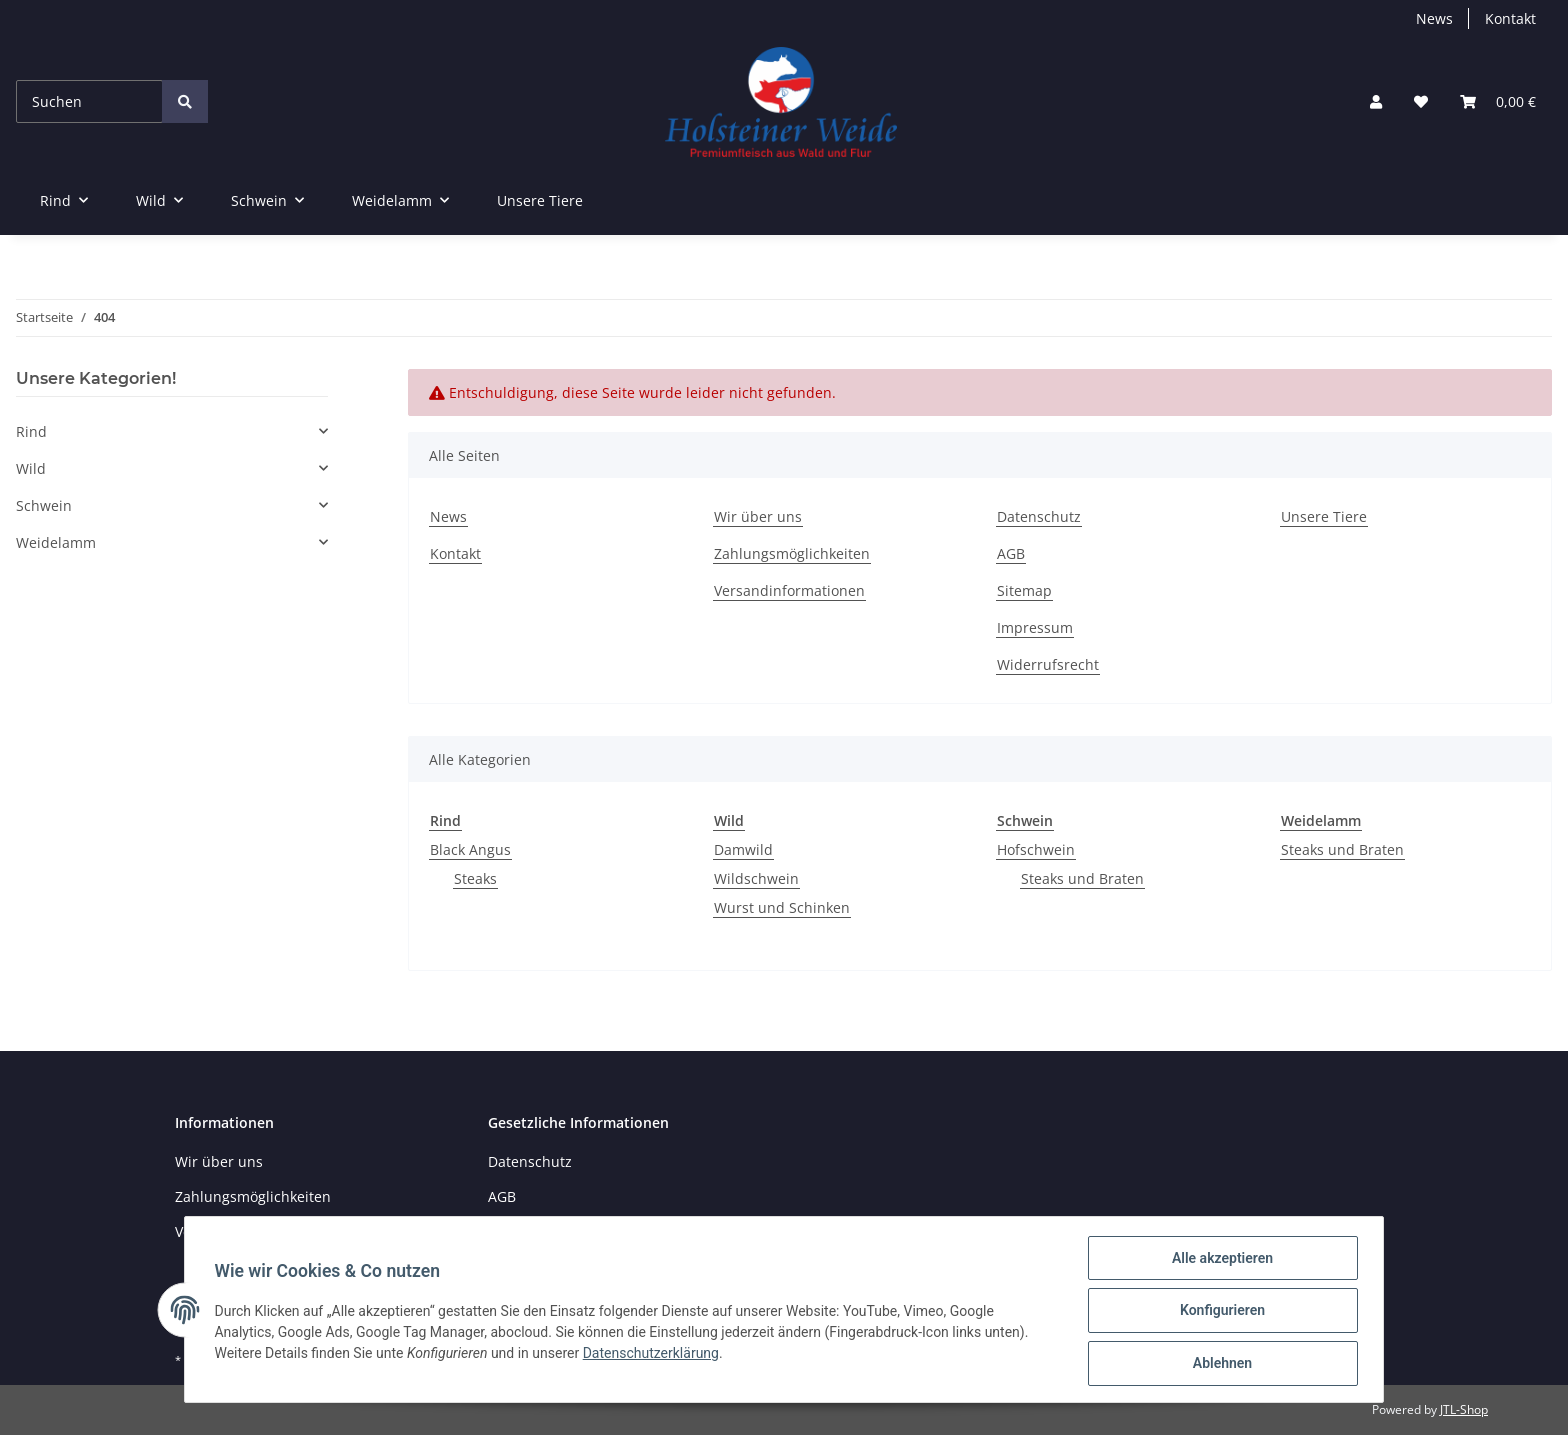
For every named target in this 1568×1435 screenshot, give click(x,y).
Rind (31, 431)
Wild (31, 468)
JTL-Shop (1464, 1409)
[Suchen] (89, 101)
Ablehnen (1219, 1364)
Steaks (475, 878)
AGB (1011, 553)
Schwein (44, 505)
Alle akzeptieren (1219, 1260)
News (1434, 18)
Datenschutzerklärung (653, 1354)
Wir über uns (758, 516)
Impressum (1035, 627)
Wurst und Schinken (782, 907)
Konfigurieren (1219, 1312)
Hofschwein (1036, 849)
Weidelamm (56, 542)
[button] (1376, 101)
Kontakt (1510, 18)
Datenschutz (1039, 516)
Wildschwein (756, 878)
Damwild (743, 849)
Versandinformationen (789, 590)
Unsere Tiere (540, 200)
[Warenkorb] (1498, 101)
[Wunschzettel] (1421, 101)
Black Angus (470, 849)
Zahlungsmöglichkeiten (792, 553)
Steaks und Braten (1082, 878)
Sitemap (1024, 590)
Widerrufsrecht (1048, 664)
